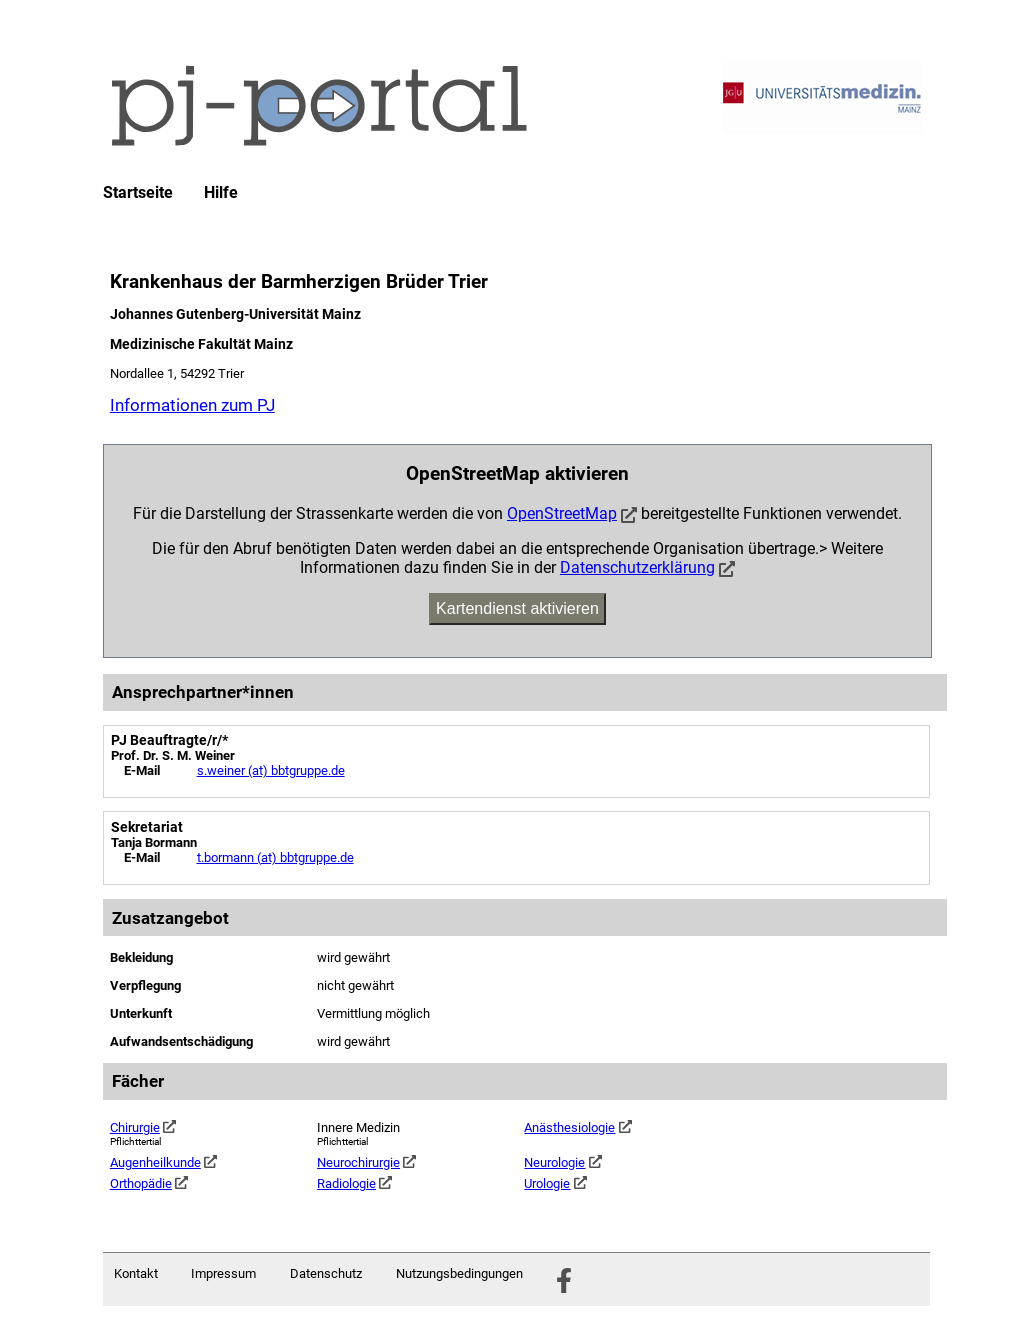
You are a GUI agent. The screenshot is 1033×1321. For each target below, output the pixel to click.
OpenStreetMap (562, 513)
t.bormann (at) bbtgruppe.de (275, 857)
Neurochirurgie (366, 1162)
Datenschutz (326, 1273)
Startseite (138, 193)
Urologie (555, 1183)
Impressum (223, 1273)
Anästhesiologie (577, 1127)
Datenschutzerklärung (637, 567)
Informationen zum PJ (192, 405)
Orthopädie (149, 1183)
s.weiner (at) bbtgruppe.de (271, 770)
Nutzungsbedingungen (459, 1273)
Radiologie (354, 1183)
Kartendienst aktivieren (517, 608)
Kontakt (136, 1273)
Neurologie (562, 1162)
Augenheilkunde (163, 1162)
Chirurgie (143, 1127)
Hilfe (221, 193)
